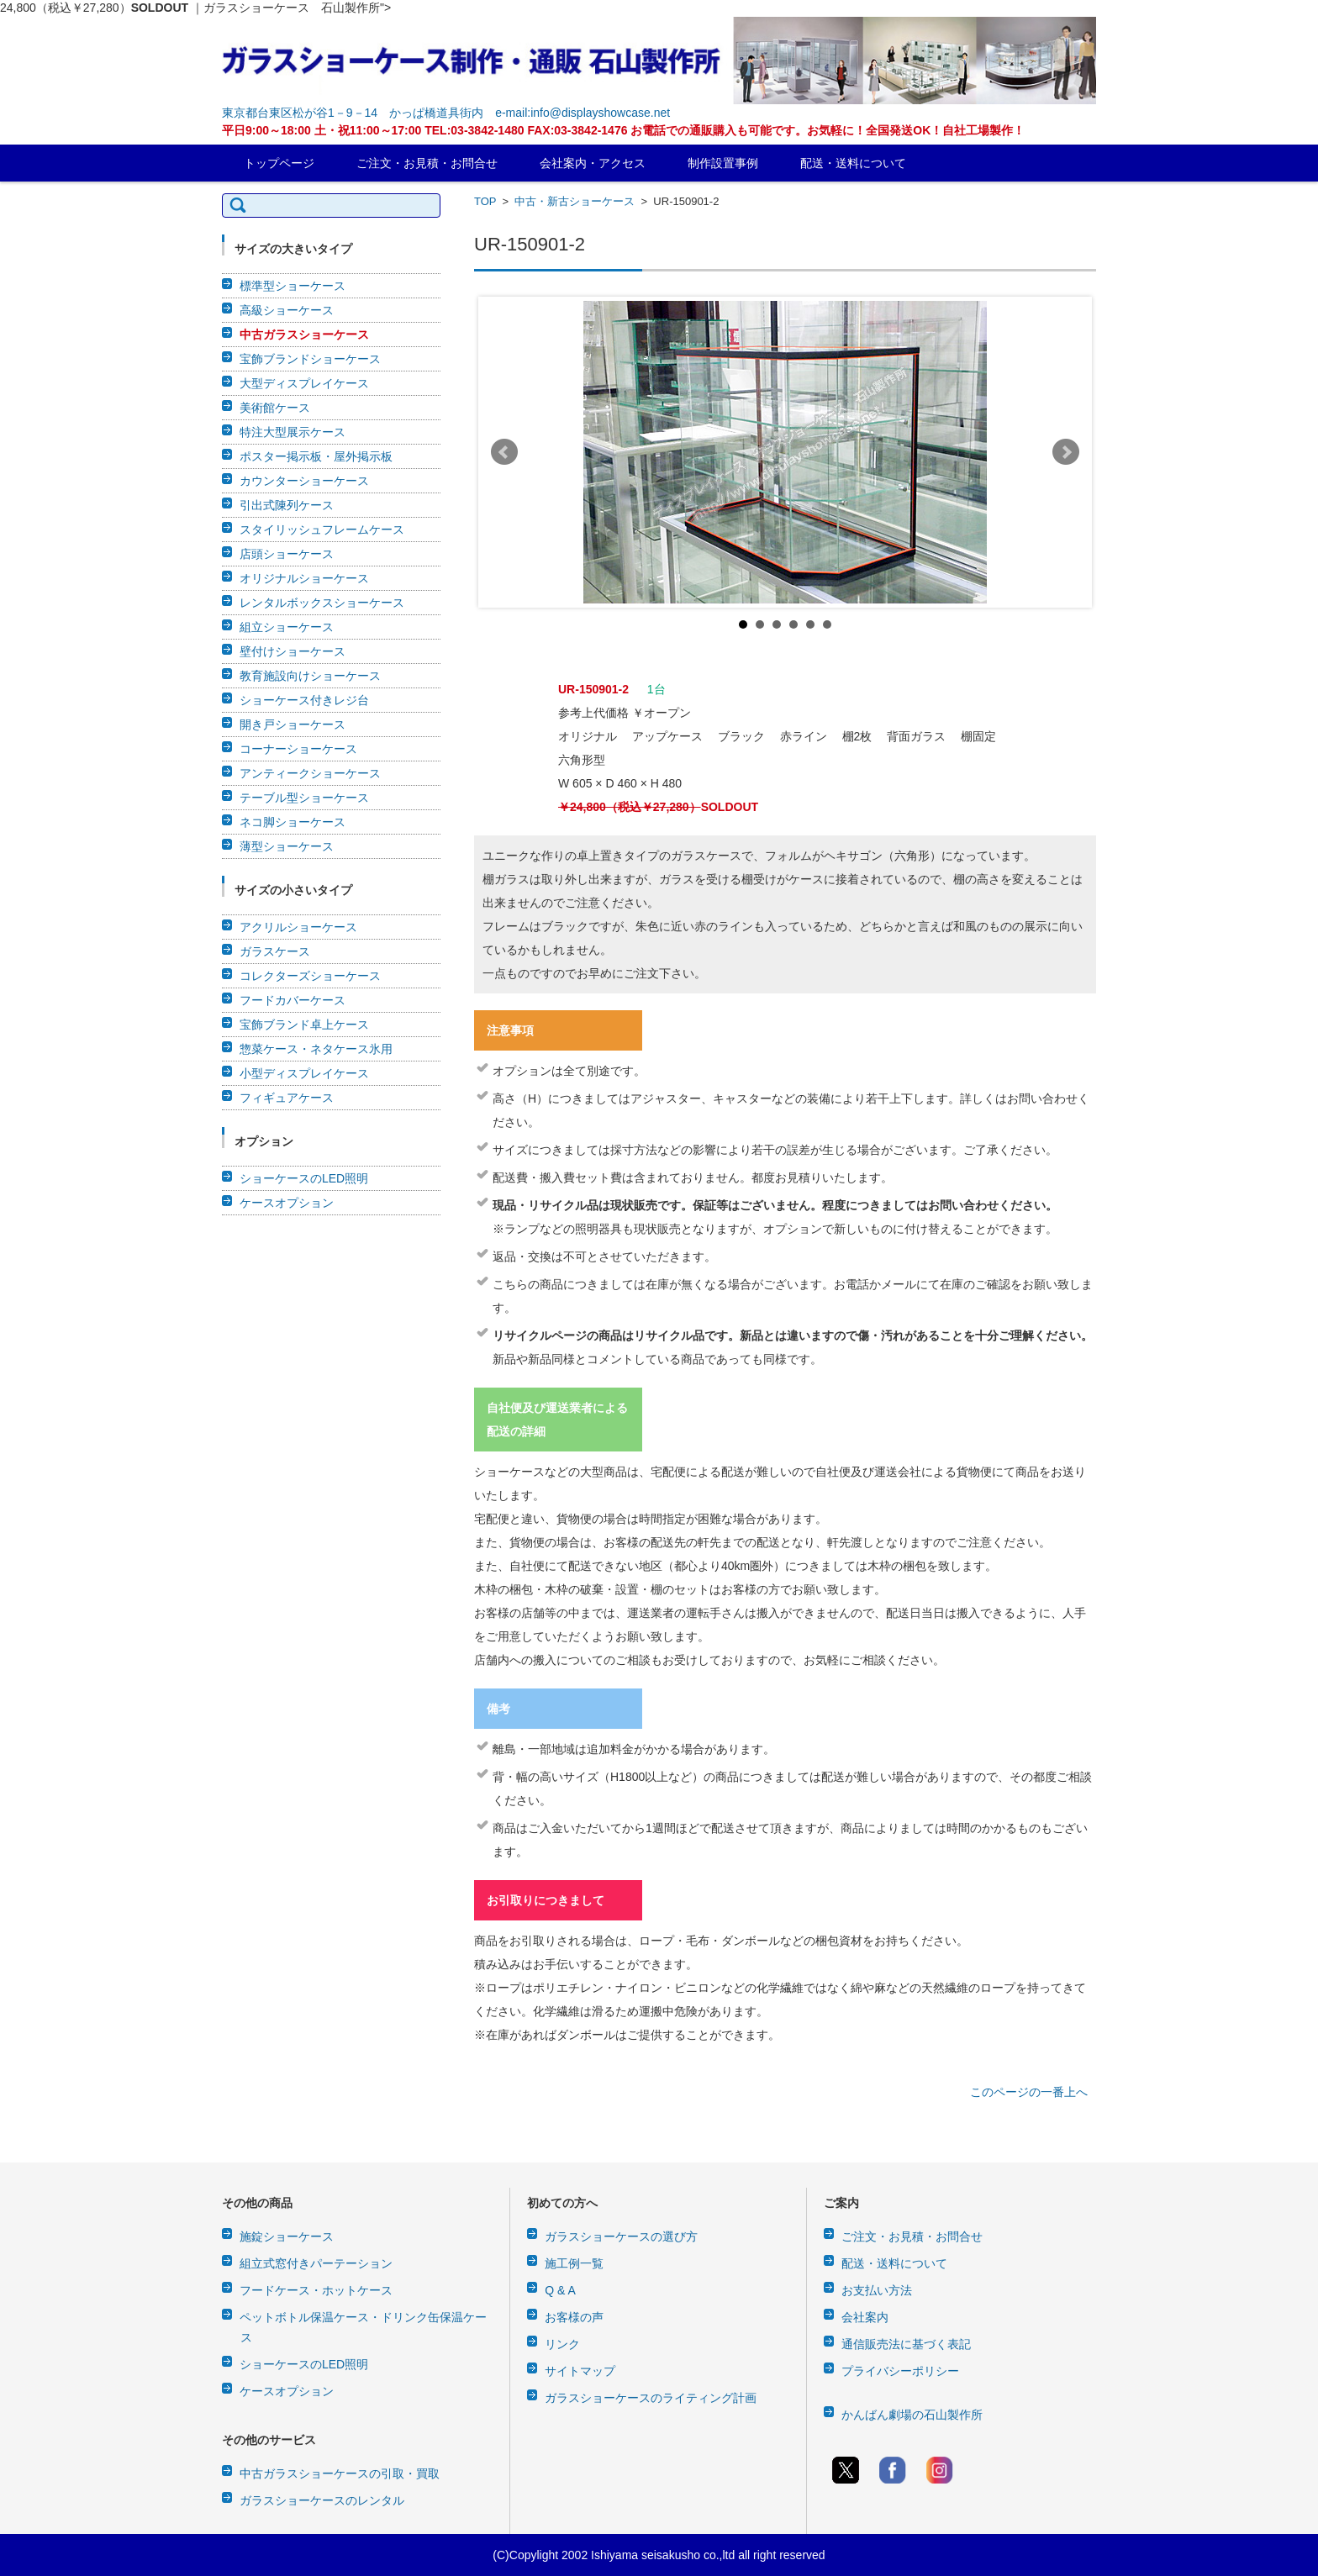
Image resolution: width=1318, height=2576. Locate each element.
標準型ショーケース (292, 285)
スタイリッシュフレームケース (322, 529)
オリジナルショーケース (304, 578)
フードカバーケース (292, 1000)
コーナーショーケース (298, 749)
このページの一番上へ (1029, 2092)
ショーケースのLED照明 (304, 1178)
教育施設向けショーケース (310, 675)
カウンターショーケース (304, 480)
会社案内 (864, 2317)
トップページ (279, 163)
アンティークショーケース (310, 773)
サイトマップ (580, 2371)
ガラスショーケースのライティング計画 (651, 2398)
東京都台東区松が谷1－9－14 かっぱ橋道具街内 (352, 112)
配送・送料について (853, 163)
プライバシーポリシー (900, 2371)
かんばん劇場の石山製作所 (912, 2414)
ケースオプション (287, 1202)
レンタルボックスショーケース (322, 602)
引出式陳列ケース (287, 505)
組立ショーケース (287, 627)
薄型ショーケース (287, 846)
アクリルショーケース (298, 927)
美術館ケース (275, 407)
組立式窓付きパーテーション (316, 2263)
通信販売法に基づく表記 (906, 2344)
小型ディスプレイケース (304, 1073)
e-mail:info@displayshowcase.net (582, 112)
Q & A (560, 2290)
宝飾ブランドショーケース (310, 359)
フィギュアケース (287, 1097)
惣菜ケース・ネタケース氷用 (316, 1049)
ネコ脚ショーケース (292, 822)
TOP (485, 201)
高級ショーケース (287, 310)
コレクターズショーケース (310, 975)
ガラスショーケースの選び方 (621, 2236)
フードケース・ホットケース (316, 2290)
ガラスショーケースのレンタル (322, 2500)
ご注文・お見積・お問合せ (427, 163)
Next (1065, 452)
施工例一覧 (574, 2263)
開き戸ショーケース (292, 724)
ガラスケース (275, 951)
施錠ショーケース (287, 2236)
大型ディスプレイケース (304, 383)
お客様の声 (574, 2317)
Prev (504, 452)
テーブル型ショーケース (304, 797)
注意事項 (510, 1030)
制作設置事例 (723, 163)
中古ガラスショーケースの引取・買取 (340, 2473)
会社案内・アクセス (593, 163)
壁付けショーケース (292, 651)
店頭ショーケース (287, 554)
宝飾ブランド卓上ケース (304, 1024)
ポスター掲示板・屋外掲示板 (316, 456)
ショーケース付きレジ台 (304, 700)
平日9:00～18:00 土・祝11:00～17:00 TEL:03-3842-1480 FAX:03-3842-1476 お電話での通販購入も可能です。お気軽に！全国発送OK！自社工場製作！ (623, 130)
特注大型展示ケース (292, 432)
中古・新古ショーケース (574, 201)
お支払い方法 (876, 2290)
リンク (562, 2344)
